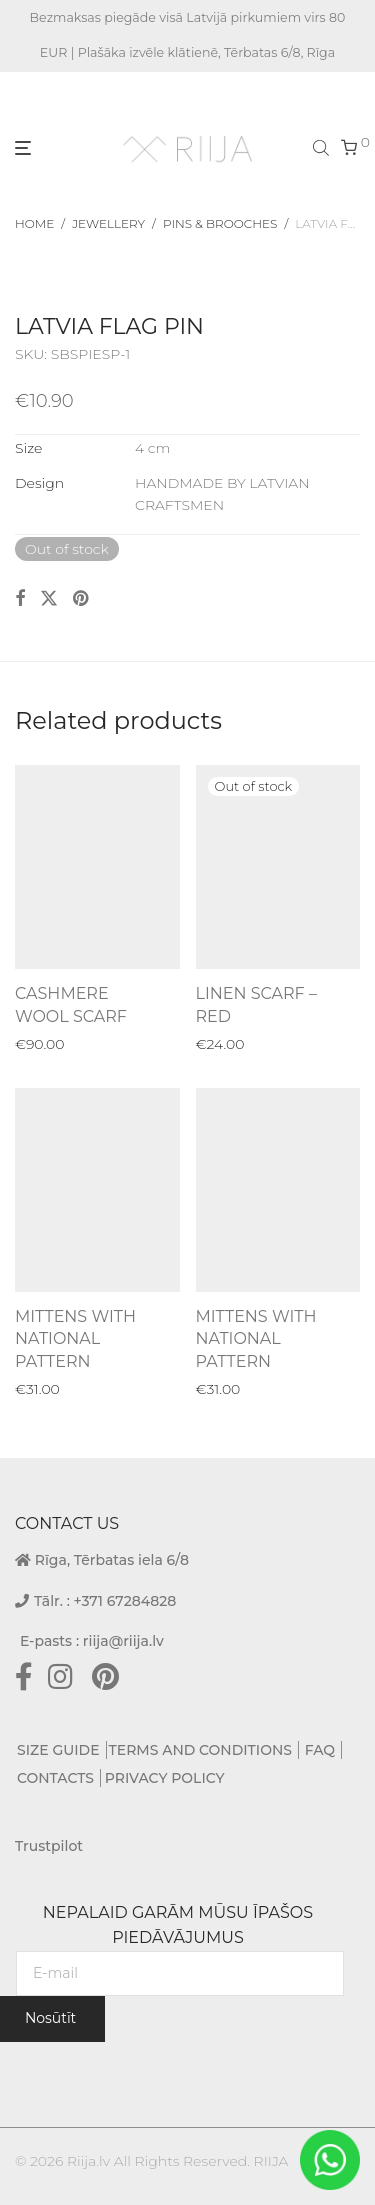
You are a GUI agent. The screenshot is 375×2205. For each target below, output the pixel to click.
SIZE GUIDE (58, 1750)
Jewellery (108, 223)
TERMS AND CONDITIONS (200, 1750)
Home (34, 223)
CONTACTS (55, 1778)
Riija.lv (88, 2161)
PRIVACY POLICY (165, 1778)
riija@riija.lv (123, 1641)
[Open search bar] (323, 147)
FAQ (320, 1750)
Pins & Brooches (220, 223)
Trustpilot (49, 1846)
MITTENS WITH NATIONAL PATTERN (75, 1339)
